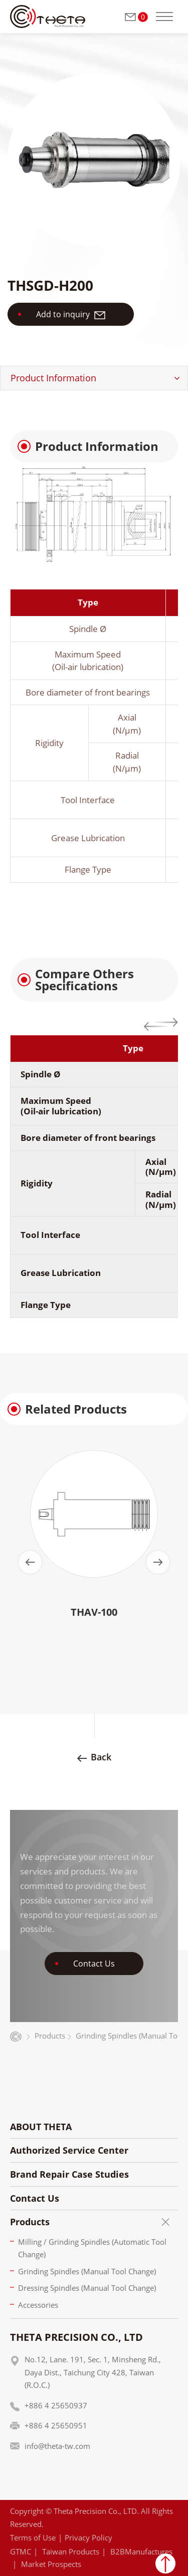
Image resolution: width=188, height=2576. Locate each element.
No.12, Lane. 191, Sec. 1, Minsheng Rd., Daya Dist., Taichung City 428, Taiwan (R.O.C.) (93, 2372)
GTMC (20, 2551)
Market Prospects (51, 2564)
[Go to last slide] (30, 1562)
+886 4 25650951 (56, 2425)
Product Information (53, 378)
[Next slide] (157, 1562)
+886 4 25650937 (56, 2405)
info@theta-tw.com (57, 2446)
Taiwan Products (70, 2551)
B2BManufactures (141, 2551)
